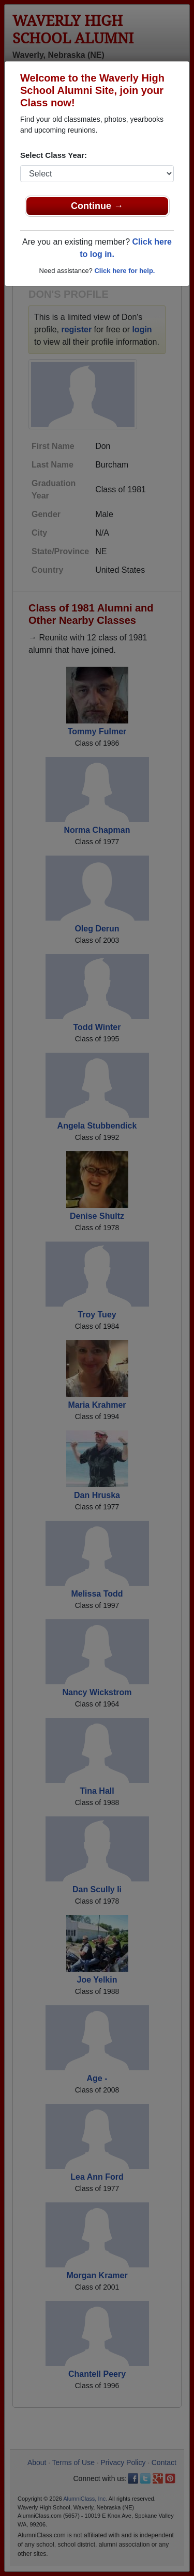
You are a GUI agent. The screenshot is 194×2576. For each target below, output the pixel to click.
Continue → (97, 206)
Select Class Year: (53, 155)
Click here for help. (124, 271)
